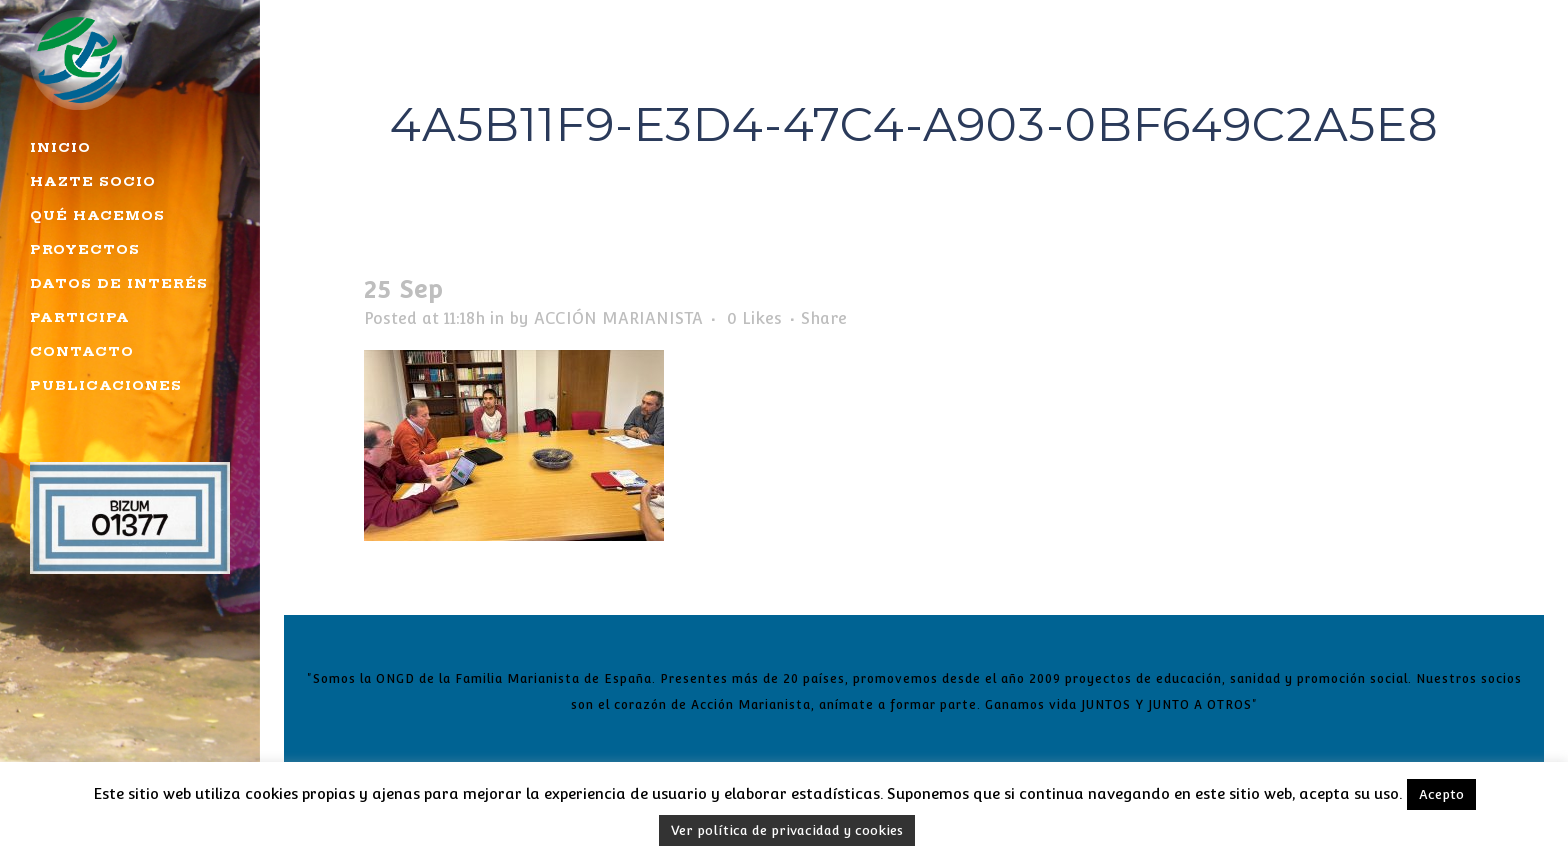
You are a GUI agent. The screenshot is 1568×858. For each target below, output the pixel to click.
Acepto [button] (1441, 794)
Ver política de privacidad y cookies (787, 830)
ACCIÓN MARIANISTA (618, 318)
